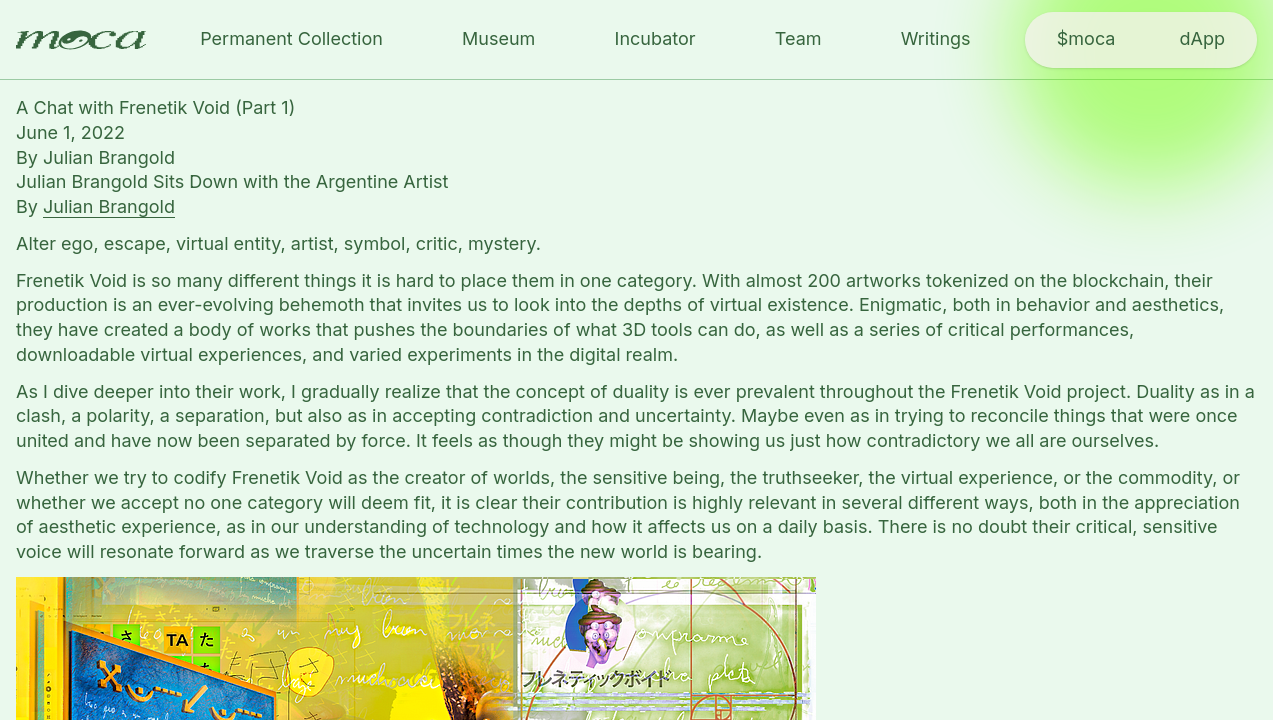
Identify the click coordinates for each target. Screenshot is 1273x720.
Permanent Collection (291, 38)
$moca (1086, 38)
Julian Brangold (109, 157)
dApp (1201, 38)
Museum (498, 38)
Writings (936, 38)
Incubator (655, 38)
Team (798, 38)
